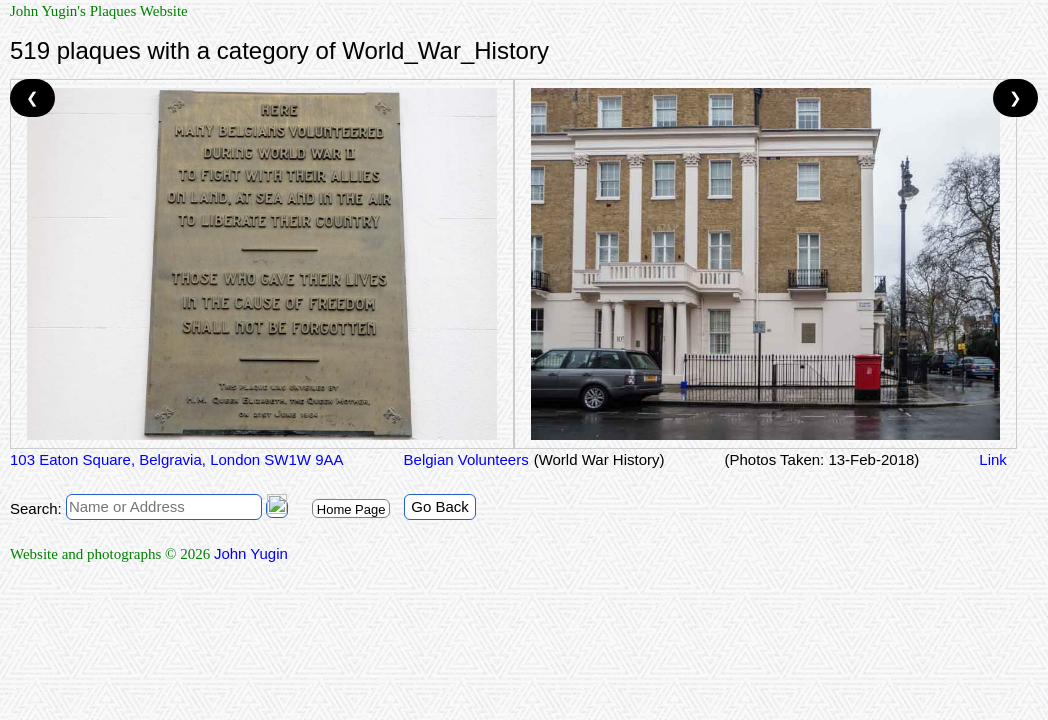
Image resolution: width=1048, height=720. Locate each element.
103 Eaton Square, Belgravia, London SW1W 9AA (177, 459)
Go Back (440, 506)
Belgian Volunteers (466, 459)
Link (993, 459)
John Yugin (251, 553)
